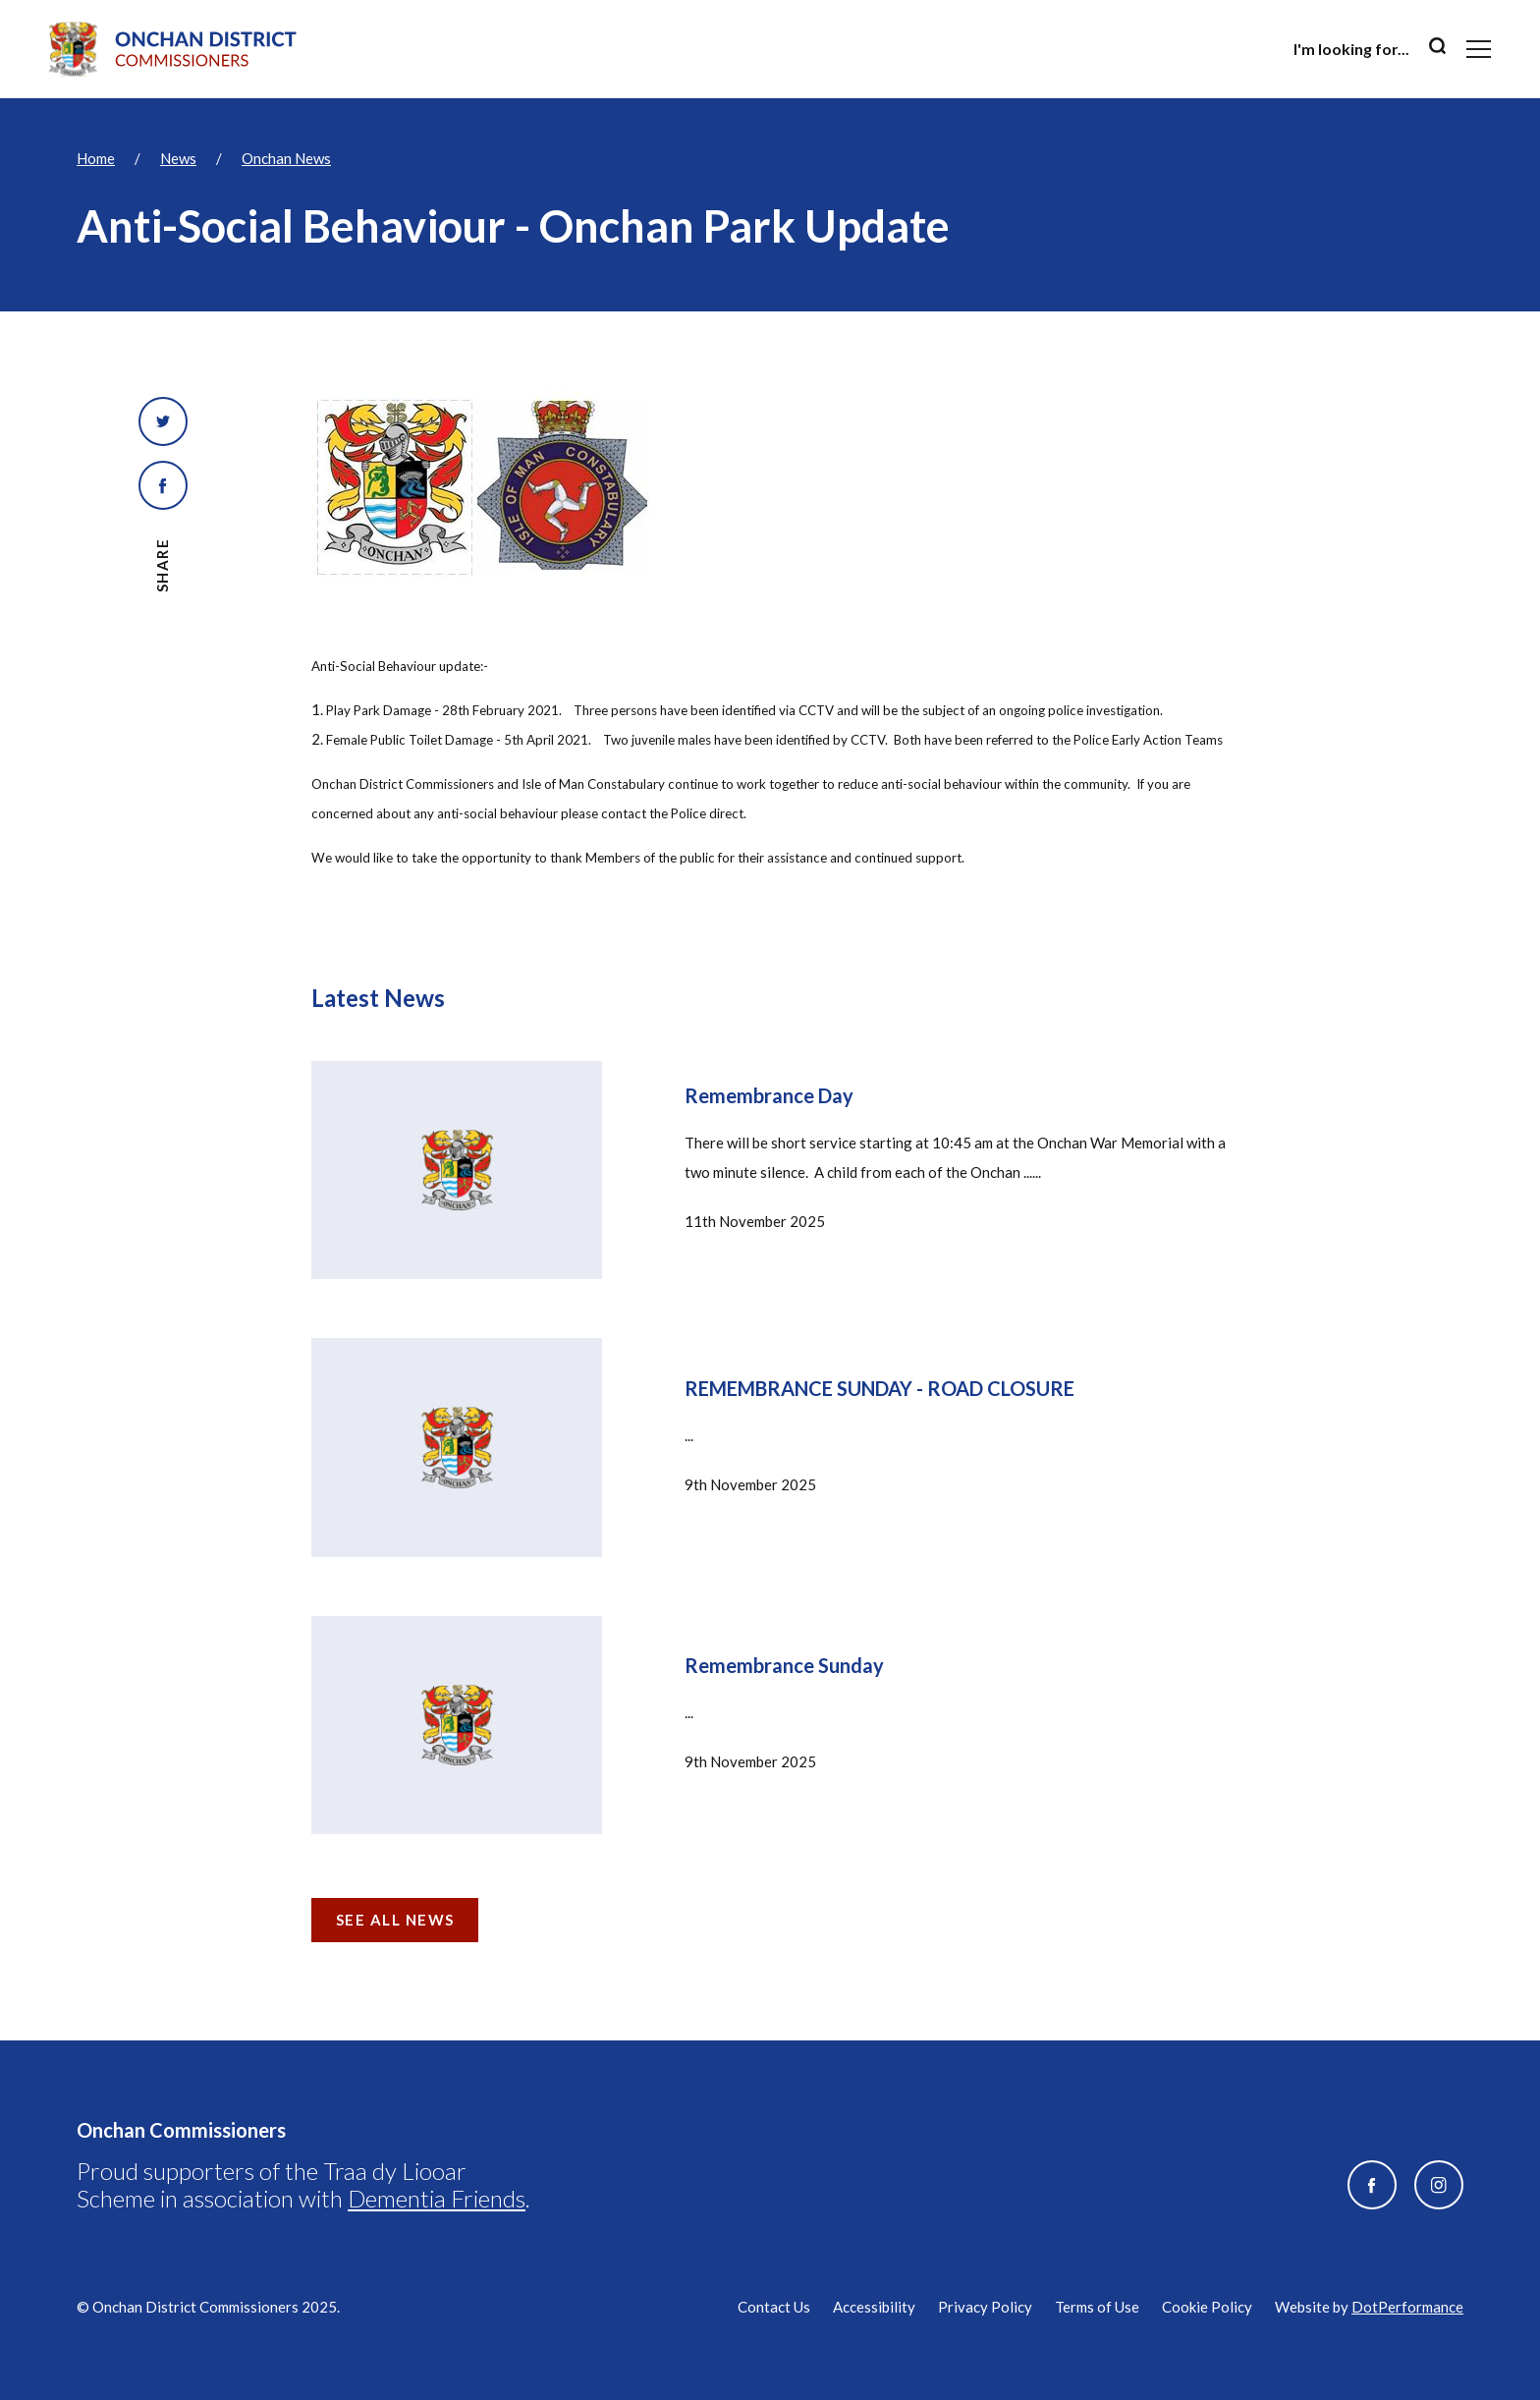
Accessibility (874, 2307)
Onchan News (286, 158)
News (178, 158)
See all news (395, 1919)
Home (96, 158)
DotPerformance (1407, 2307)
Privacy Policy (985, 2307)
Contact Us (774, 2307)
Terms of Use (1097, 2307)
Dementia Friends (436, 2198)
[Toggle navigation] (1478, 49)
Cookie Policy (1207, 2307)
